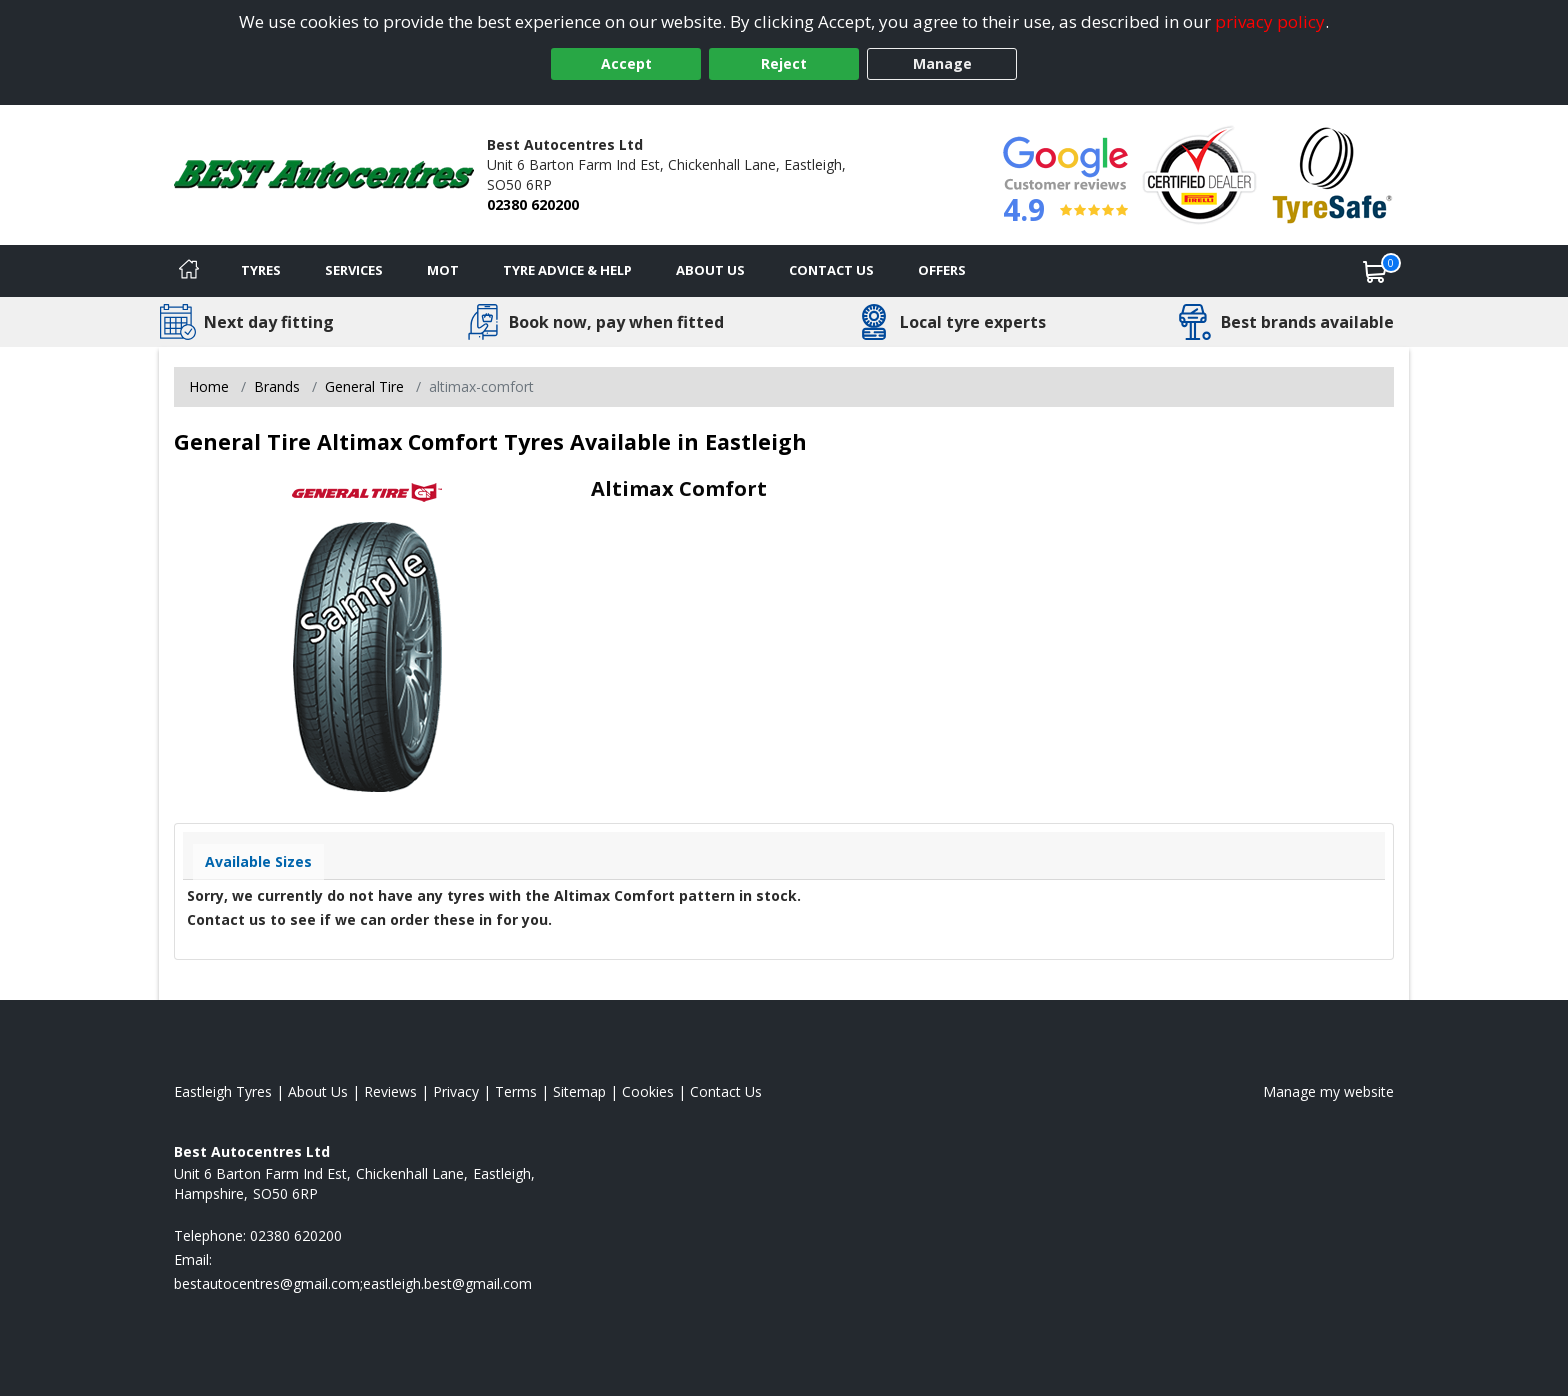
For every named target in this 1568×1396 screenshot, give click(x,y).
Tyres (261, 270)
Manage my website (1328, 1091)
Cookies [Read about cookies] (648, 1091)
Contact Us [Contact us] (831, 270)
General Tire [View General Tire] (364, 386)
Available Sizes (258, 861)
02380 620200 (533, 204)
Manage (942, 63)
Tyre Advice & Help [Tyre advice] (567, 270)
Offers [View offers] (942, 270)
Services (354, 270)
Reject (784, 63)
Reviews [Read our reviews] (390, 1091)
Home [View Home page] (209, 386)
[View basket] (1375, 271)
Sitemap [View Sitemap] (579, 1091)
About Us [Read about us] (318, 1091)
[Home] (189, 271)
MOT (443, 270)
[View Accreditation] (1199, 173)
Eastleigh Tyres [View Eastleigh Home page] (223, 1091)
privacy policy (1270, 21)
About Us (710, 270)
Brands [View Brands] (277, 386)
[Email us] (353, 1283)
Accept (626, 63)
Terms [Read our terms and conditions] (516, 1091)
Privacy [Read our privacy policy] (456, 1091)
